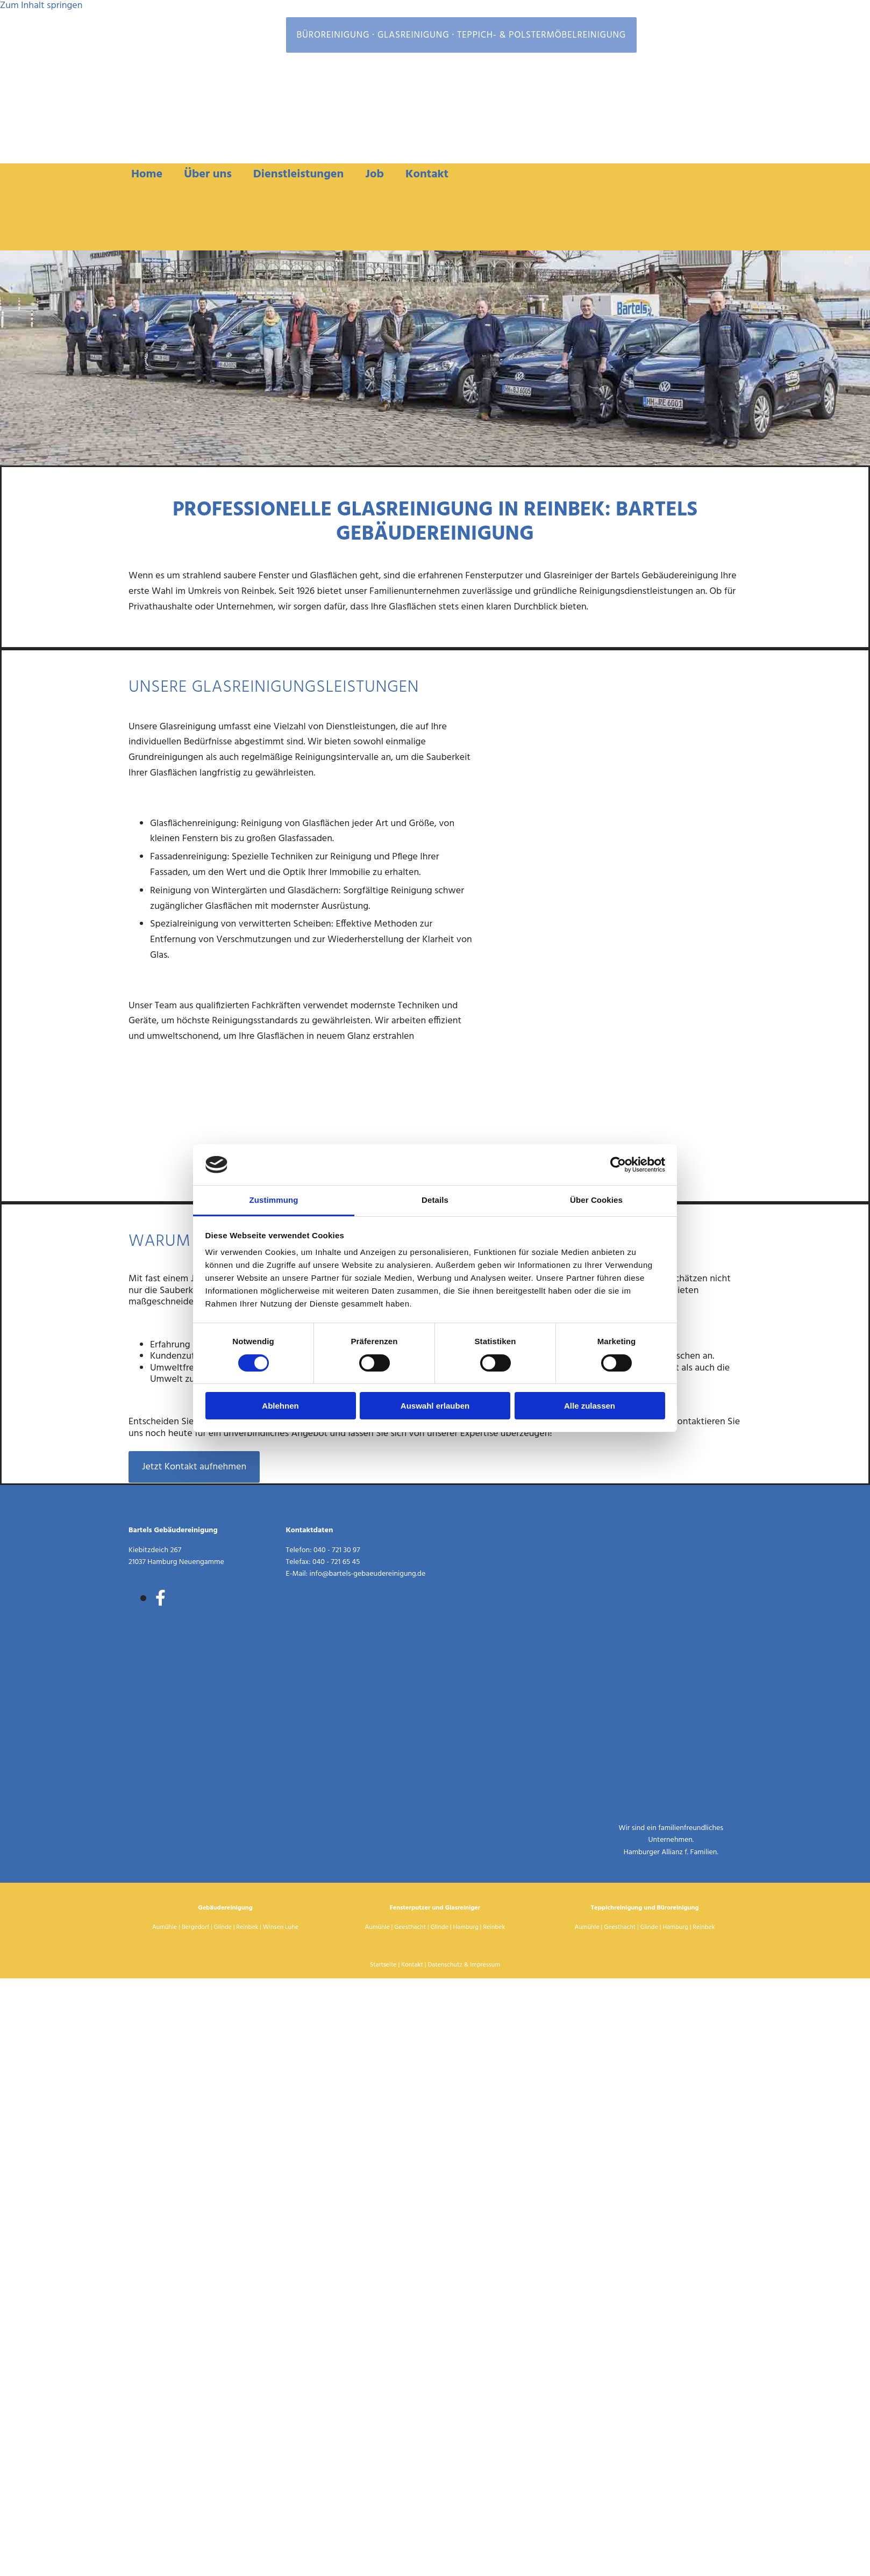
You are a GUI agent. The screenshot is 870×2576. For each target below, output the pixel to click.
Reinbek (247, 1927)
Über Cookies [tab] (596, 1199)
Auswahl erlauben (435, 1405)
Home (146, 174)
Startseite (383, 1965)
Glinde (223, 1927)
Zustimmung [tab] (273, 1199)
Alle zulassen (589, 1405)
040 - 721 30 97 (336, 1550)
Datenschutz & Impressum (463, 1965)
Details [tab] (435, 1199)
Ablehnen (280, 1405)
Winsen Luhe (280, 1927)
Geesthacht (410, 1927)
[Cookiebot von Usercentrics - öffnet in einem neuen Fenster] (618, 1165)
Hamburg (466, 1927)
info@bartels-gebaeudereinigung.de (368, 1574)
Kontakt (426, 174)
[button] (194, 1467)
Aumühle (164, 1927)
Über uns (208, 174)
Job (374, 174)
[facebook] (160, 1599)
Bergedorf (195, 1927)
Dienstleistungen (298, 174)
